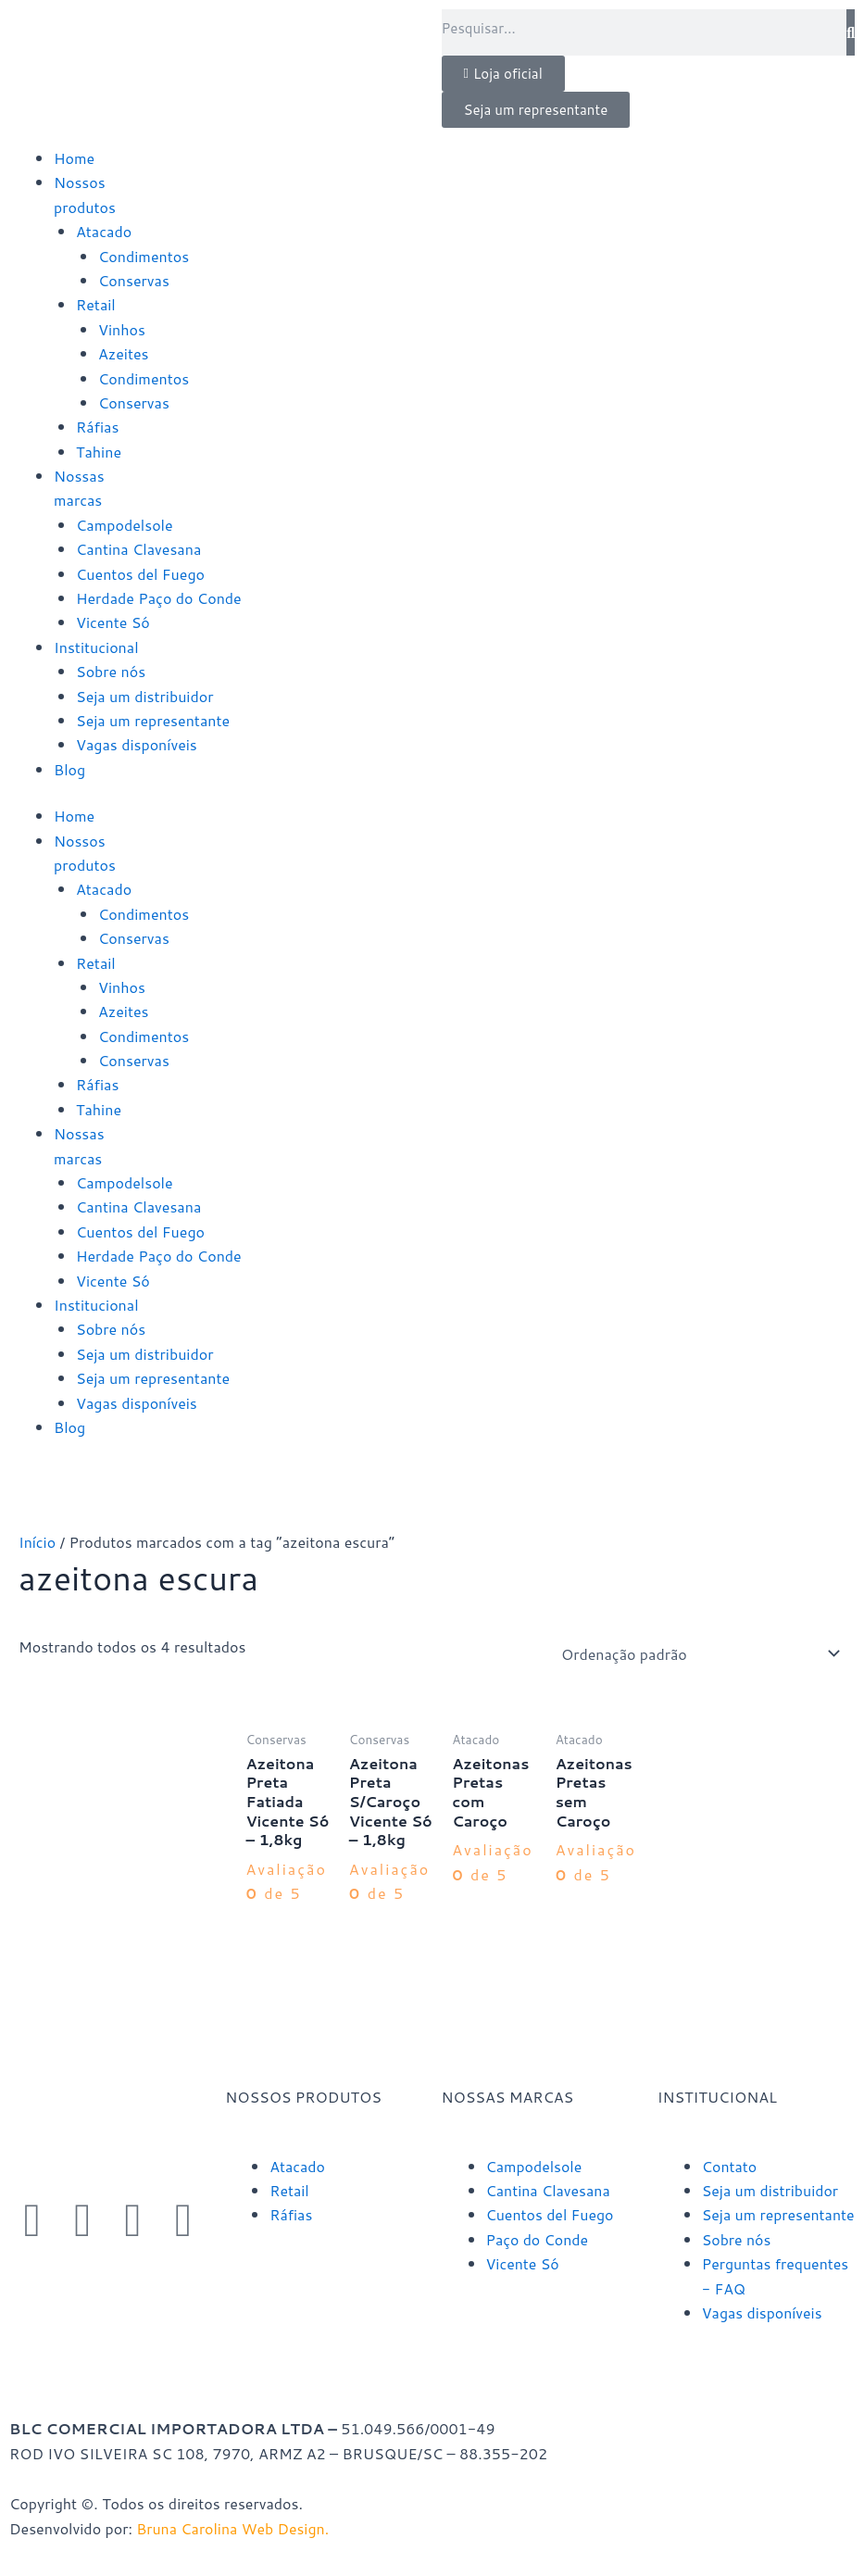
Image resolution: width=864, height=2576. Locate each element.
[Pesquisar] (850, 32)
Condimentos (143, 256)
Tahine (98, 451)
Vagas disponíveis (136, 744)
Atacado (103, 231)
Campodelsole (124, 524)
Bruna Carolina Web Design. (235, 2528)
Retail (96, 304)
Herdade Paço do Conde (159, 598)
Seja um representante (153, 720)
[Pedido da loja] (697, 1653)
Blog (69, 769)
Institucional (96, 647)
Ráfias (97, 426)
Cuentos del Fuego (140, 573)
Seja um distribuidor (144, 696)
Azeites (123, 353)
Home (74, 158)
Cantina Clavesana (138, 548)
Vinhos (121, 329)
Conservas (133, 280)
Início (37, 1541)
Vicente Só (113, 622)
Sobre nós (110, 671)
